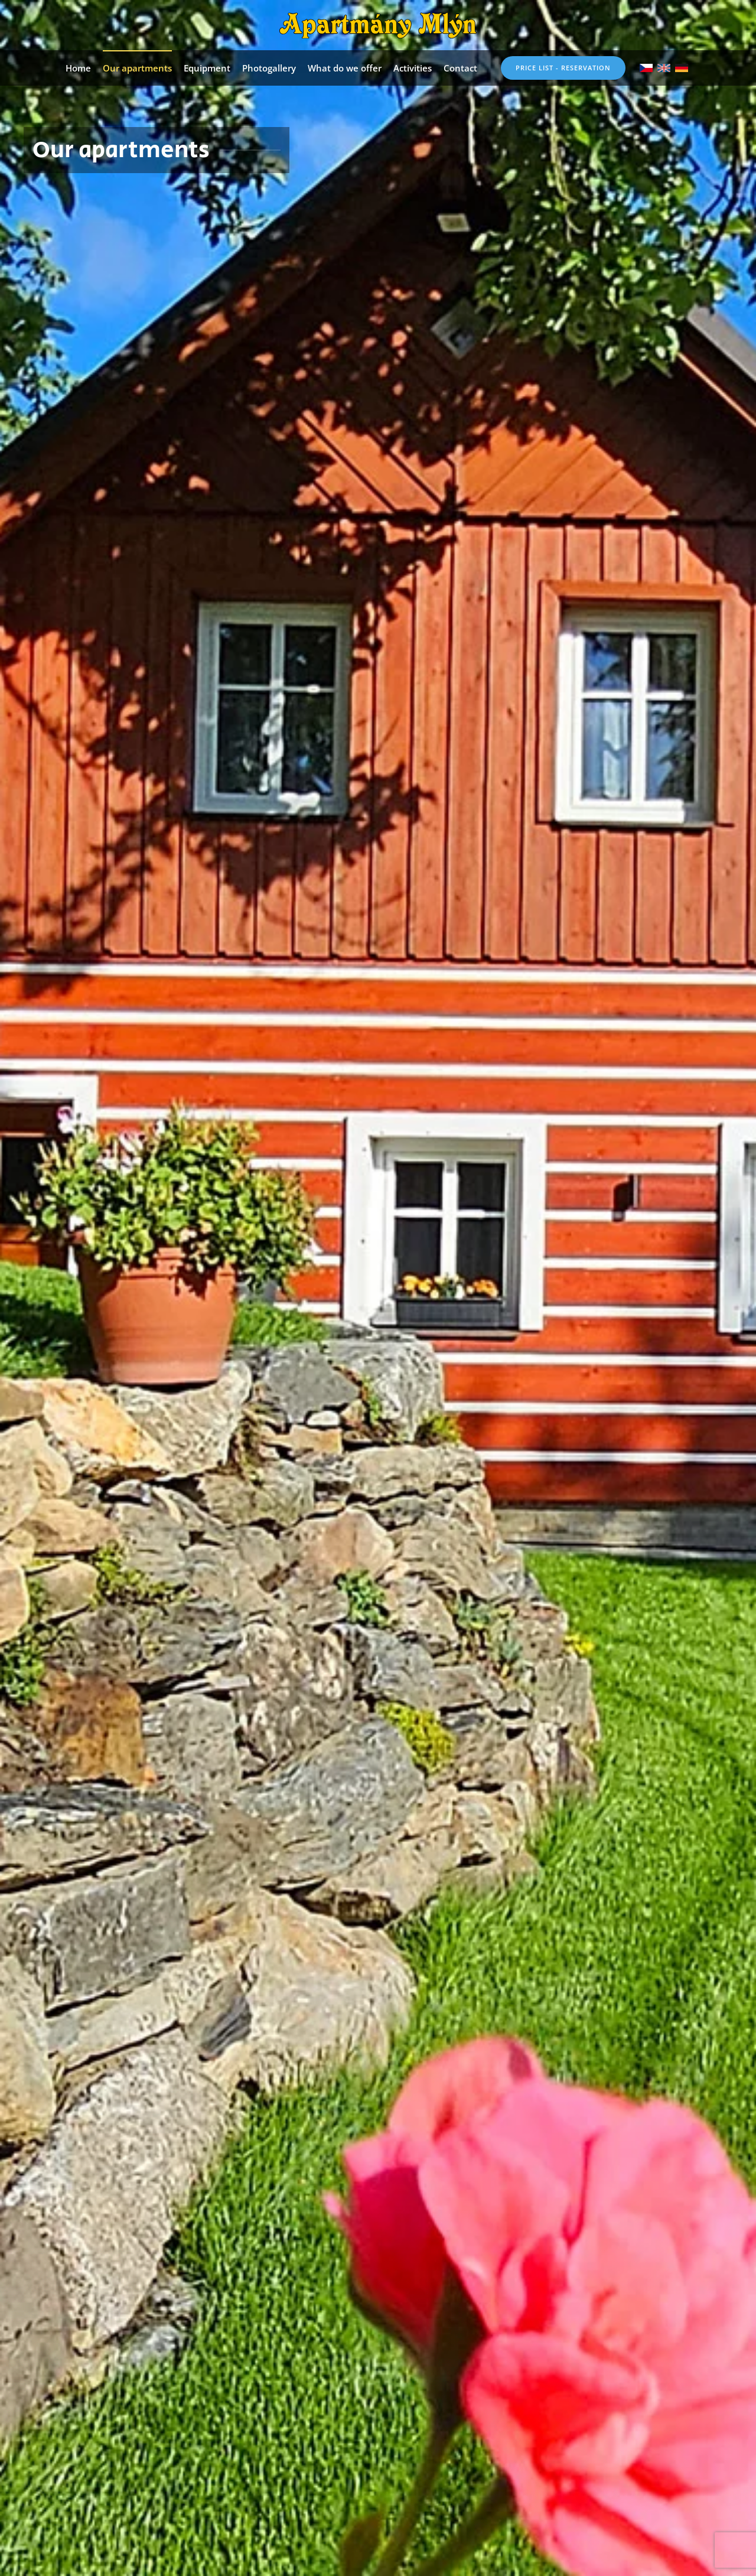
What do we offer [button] (345, 68)
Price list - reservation (563, 67)
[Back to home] (378, 25)
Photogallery (269, 68)
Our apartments (137, 68)
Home (78, 68)
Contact (460, 68)
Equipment (207, 68)
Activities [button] (412, 68)
